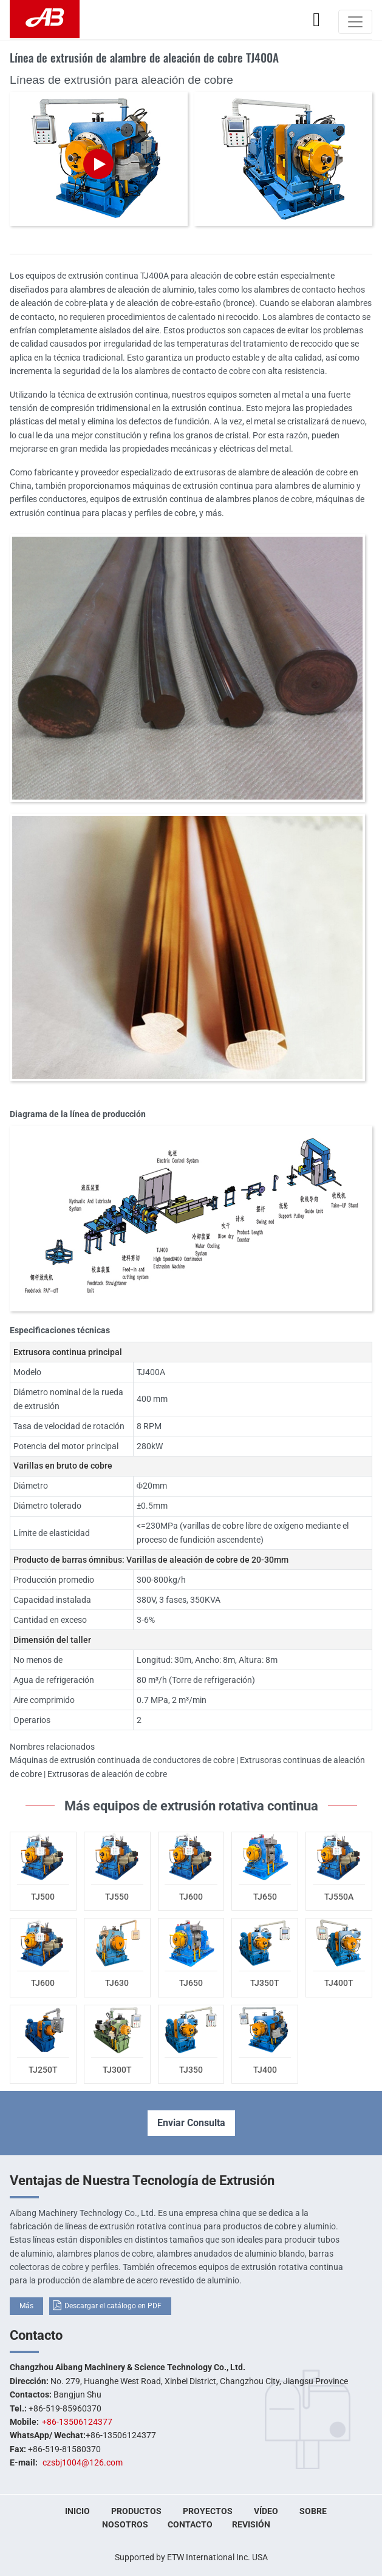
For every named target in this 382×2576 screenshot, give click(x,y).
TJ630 (117, 1983)
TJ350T (264, 1983)
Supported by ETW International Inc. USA (191, 2557)
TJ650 (265, 1896)
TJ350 (191, 2070)
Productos (136, 2511)
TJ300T (117, 2070)
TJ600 (191, 1896)
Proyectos (208, 2511)
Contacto (36, 2335)
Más (26, 2306)
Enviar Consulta (191, 2123)
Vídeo (266, 2511)
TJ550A (338, 1896)
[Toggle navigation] (355, 22)
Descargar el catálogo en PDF (113, 2306)
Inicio (77, 2511)
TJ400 (265, 2070)
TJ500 (43, 1896)
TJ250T (43, 2070)
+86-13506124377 (77, 2422)
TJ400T (338, 1983)
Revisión (251, 2524)
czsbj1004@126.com (83, 2462)
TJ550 (117, 1896)
